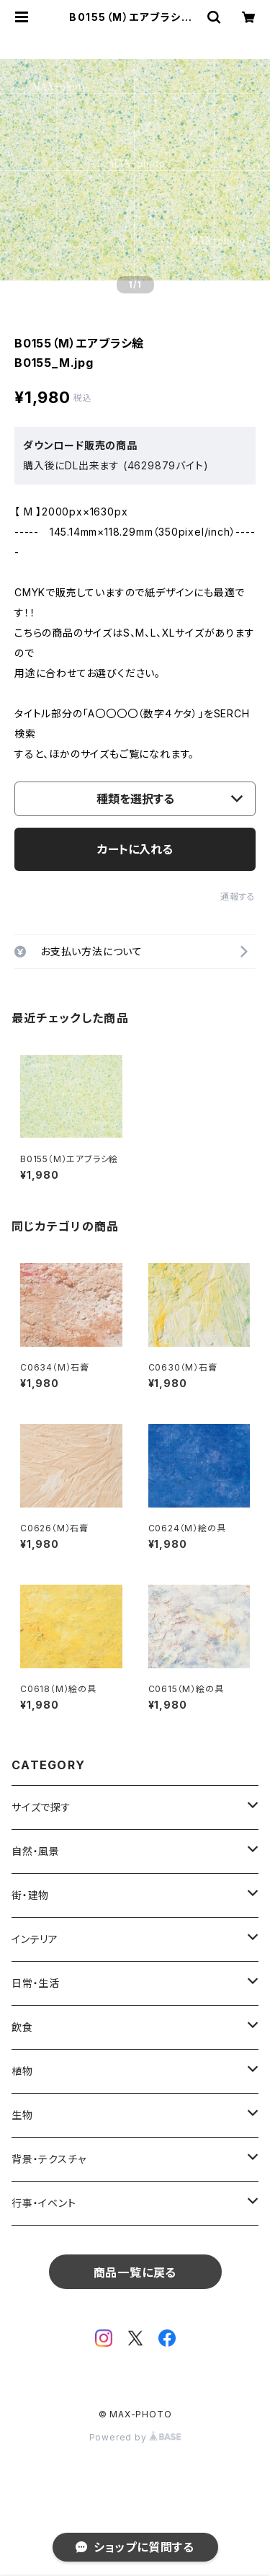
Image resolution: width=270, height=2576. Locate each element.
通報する (238, 896)
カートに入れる (135, 849)
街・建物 (30, 1895)
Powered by (135, 2437)
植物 (22, 2071)
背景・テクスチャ (49, 2159)
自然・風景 (36, 1851)
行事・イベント (44, 2203)
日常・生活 (36, 1983)
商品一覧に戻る (135, 2272)
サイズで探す (41, 1807)
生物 (22, 2115)
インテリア (35, 1939)
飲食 (22, 2027)
